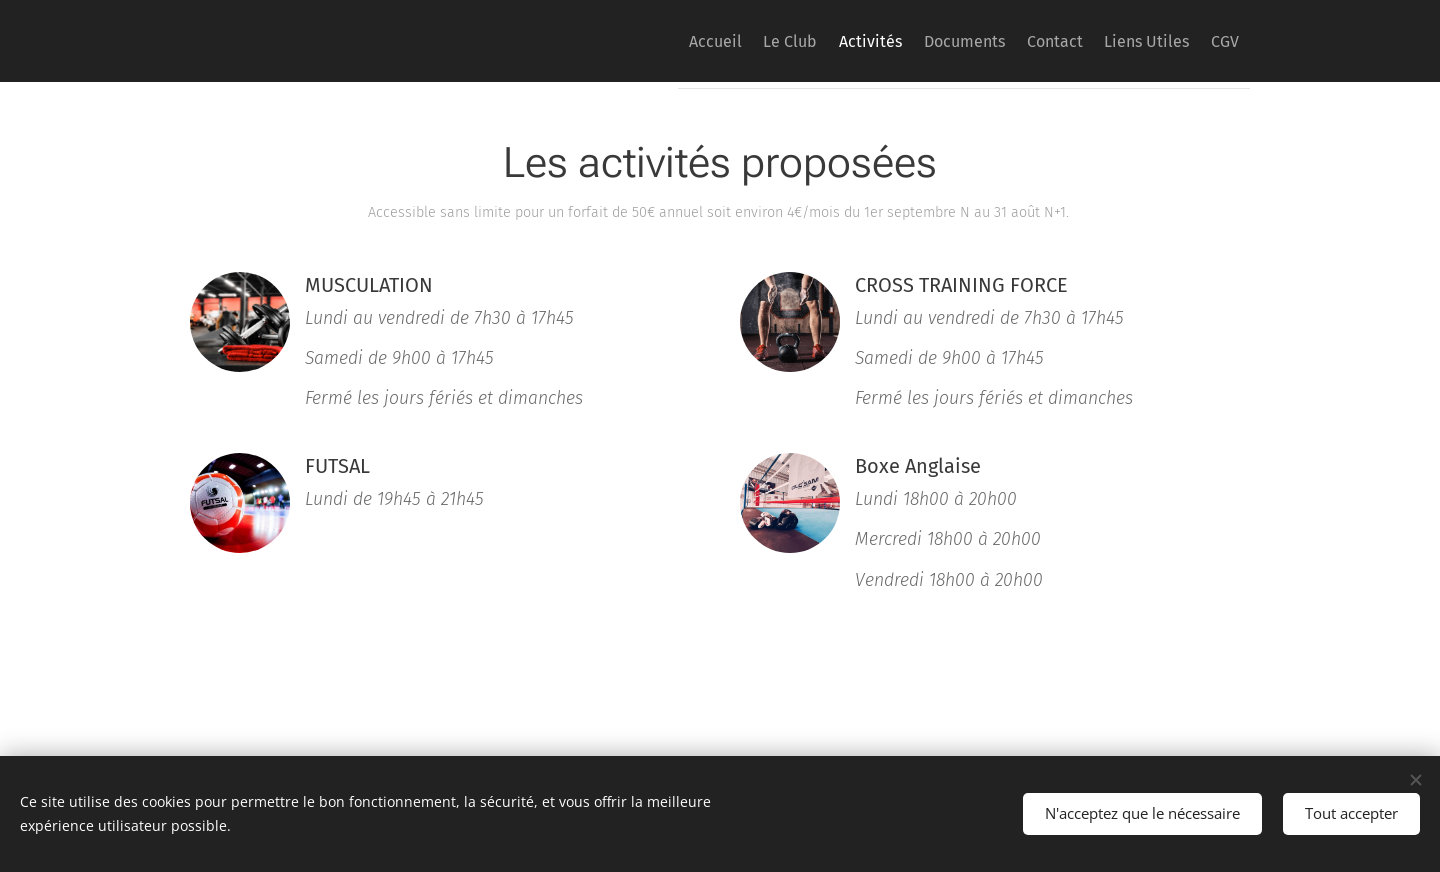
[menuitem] (622, 41)
